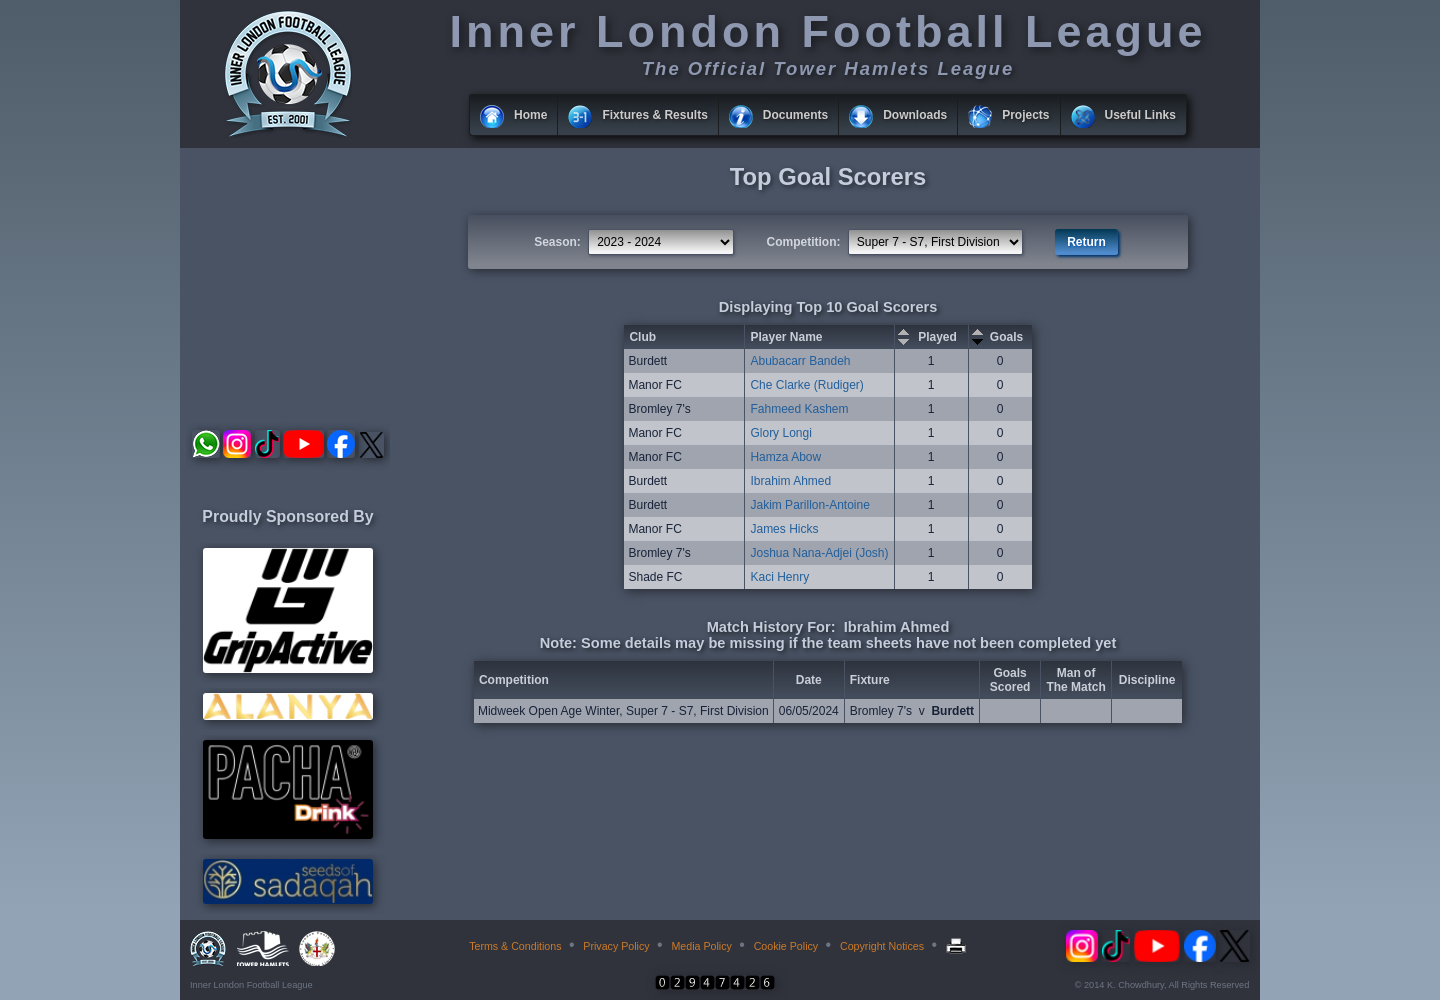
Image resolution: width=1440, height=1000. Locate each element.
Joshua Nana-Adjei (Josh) (819, 553)
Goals (1006, 337)
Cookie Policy (786, 946)
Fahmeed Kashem (799, 409)
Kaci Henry (779, 577)
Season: (557, 242)
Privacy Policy (616, 946)
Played (937, 337)
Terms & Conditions (515, 946)
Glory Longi (780, 433)
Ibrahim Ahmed (790, 481)
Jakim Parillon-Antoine (809, 505)
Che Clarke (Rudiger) (806, 385)
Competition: (804, 242)
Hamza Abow (785, 457)
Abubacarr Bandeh (800, 361)
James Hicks (784, 529)
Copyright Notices (882, 946)
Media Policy (701, 946)
